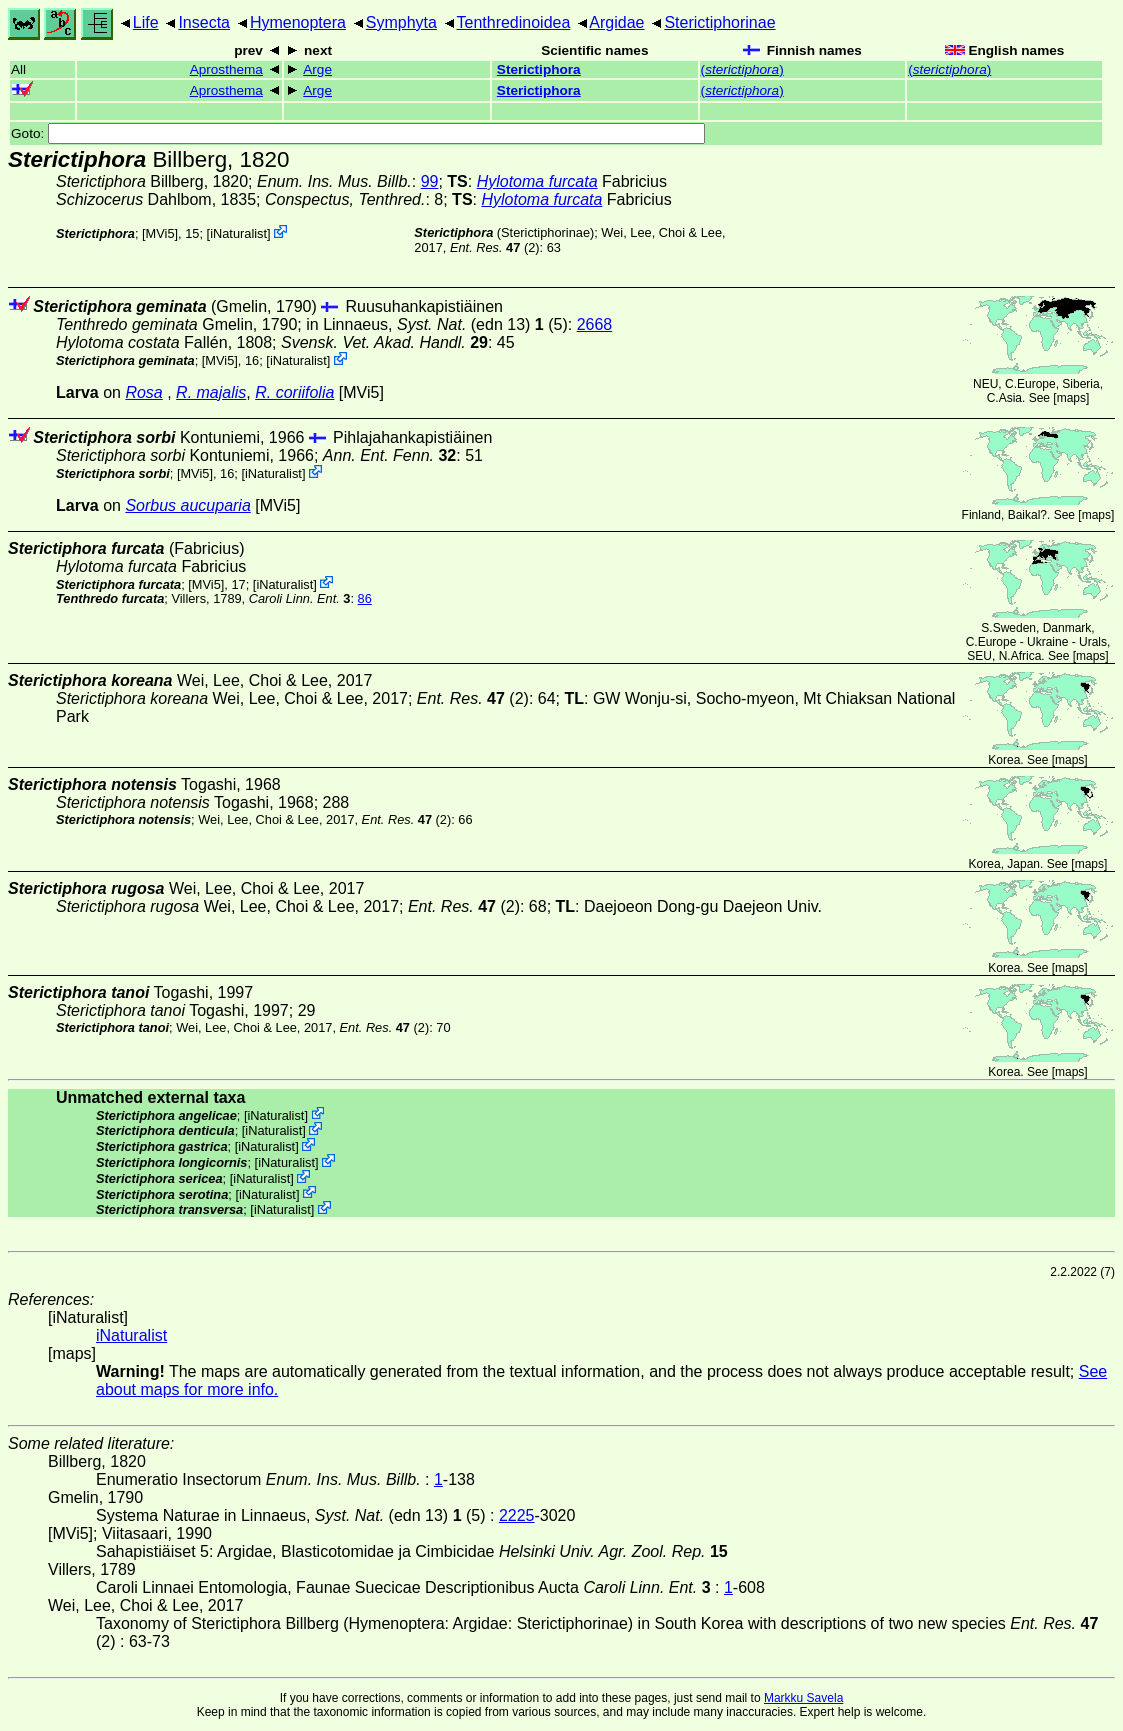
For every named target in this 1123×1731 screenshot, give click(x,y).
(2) (495, 247)
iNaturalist (238, 233)
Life (146, 22)
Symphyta (401, 22)
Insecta (204, 22)
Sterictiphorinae (719, 22)
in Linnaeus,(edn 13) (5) (437, 324)
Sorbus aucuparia (187, 505)
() (742, 69)
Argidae (616, 22)
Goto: (358, 133)
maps (1071, 398)
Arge (317, 69)
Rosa (143, 392)
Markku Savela (803, 1698)
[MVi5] (160, 233)
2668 (595, 324)
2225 (517, 1515)
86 (365, 598)
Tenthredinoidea (514, 22)
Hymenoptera (298, 22)
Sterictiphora (539, 69)
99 (430, 181)
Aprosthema (226, 69)
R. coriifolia (294, 392)
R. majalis (211, 392)
